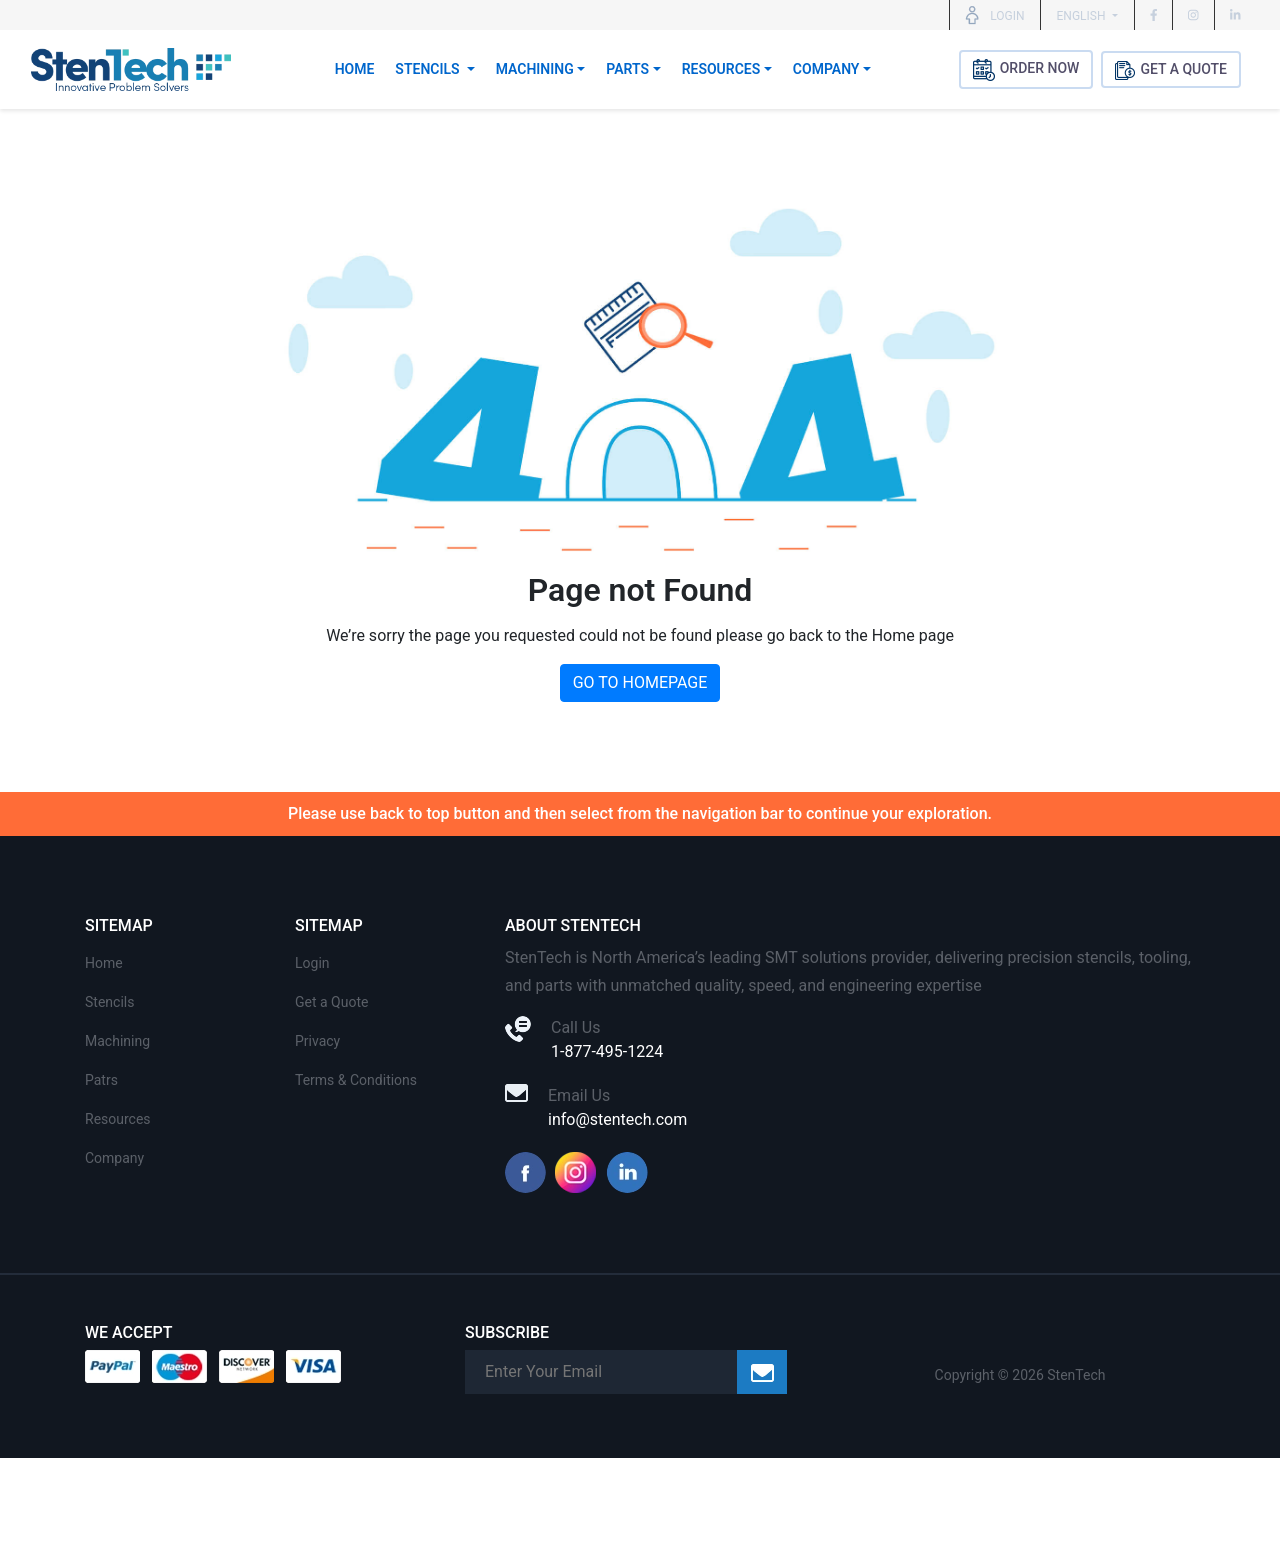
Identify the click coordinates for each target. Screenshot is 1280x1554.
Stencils (109, 1002)
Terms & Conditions (356, 1080)
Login (312, 963)
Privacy (317, 1041)
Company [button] (826, 69)
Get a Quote (331, 1002)
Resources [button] (721, 69)
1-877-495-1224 (607, 1051)
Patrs (101, 1080)
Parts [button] (627, 69)
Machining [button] (535, 69)
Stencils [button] (429, 69)
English (1083, 16)
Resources (118, 1119)
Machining (117, 1041)
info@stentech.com (617, 1119)
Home (355, 69)
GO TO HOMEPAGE (640, 682)
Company (114, 1158)
